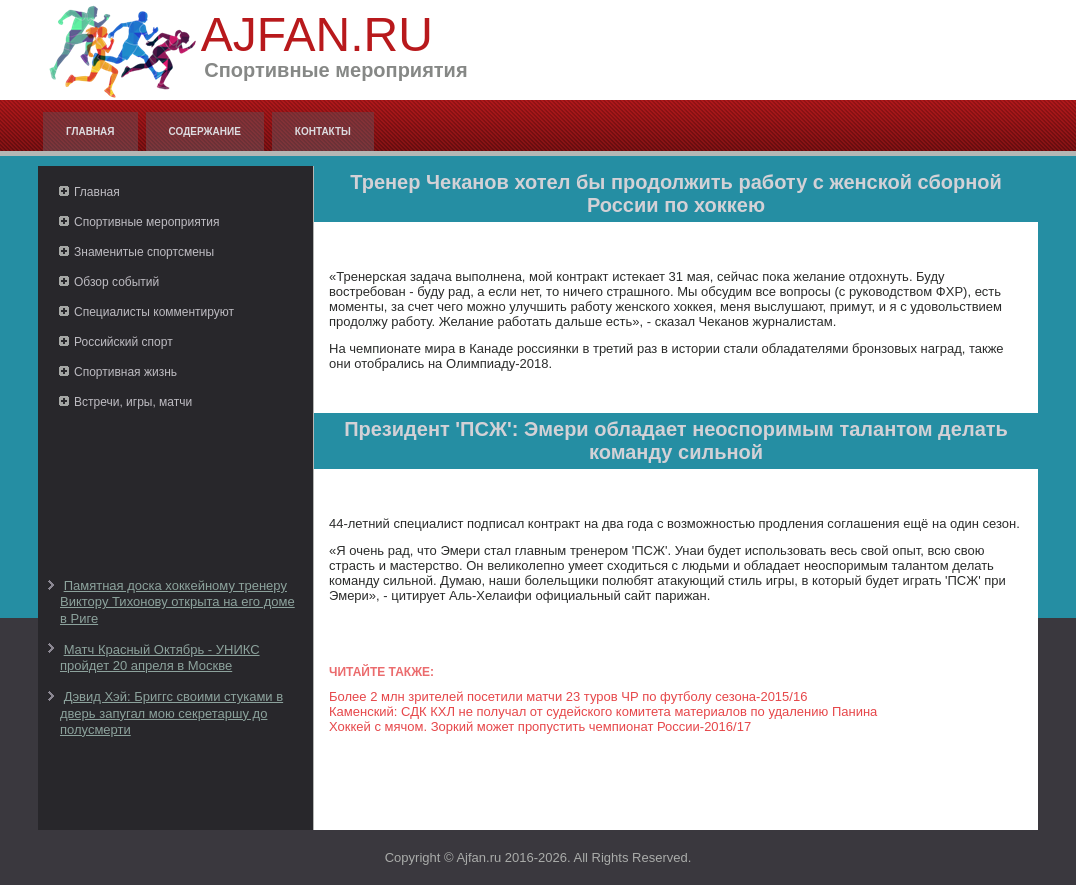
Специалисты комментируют (154, 312)
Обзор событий (116, 282)
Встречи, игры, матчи (133, 402)
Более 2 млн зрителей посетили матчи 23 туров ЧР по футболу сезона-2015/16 (568, 696)
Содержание (205, 131)
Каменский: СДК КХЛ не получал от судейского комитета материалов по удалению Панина (603, 711)
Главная (90, 131)
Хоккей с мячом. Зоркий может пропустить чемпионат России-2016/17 (540, 726)
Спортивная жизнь (125, 372)
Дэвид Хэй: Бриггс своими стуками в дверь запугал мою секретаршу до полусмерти (171, 713)
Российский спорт (123, 342)
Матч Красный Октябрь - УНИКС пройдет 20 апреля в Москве (160, 657)
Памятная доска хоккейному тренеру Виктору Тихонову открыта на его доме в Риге (177, 602)
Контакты (323, 131)
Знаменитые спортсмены (144, 252)
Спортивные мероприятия (146, 222)
